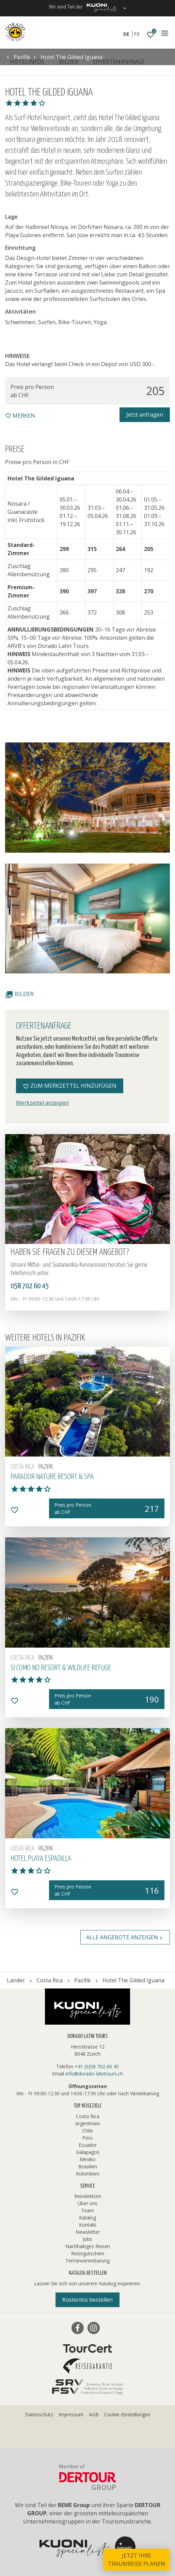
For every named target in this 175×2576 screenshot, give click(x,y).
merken (20, 415)
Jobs (87, 2239)
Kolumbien (87, 2173)
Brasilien (87, 2166)
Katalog (87, 2217)
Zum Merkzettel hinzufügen (69, 1085)
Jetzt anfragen (144, 414)
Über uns (87, 2203)
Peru (87, 2137)
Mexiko (88, 2159)
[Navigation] (165, 33)
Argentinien (87, 2123)
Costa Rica (87, 2116)
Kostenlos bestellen (87, 2299)
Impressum (71, 2414)
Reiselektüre (87, 2196)
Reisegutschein (87, 2253)
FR (137, 34)
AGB (94, 2414)
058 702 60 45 (30, 1286)
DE (126, 34)
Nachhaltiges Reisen (87, 2246)
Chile (87, 2130)
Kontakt (87, 2225)
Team (87, 2210)
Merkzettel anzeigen (42, 1102)
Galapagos (87, 2152)
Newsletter (88, 2232)
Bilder (19, 994)
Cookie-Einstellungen (127, 2414)
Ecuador (88, 2145)
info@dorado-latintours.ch (94, 2073)
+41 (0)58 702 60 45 (97, 2066)
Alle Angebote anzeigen (125, 1937)
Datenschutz (39, 2414)
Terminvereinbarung (87, 2260)
